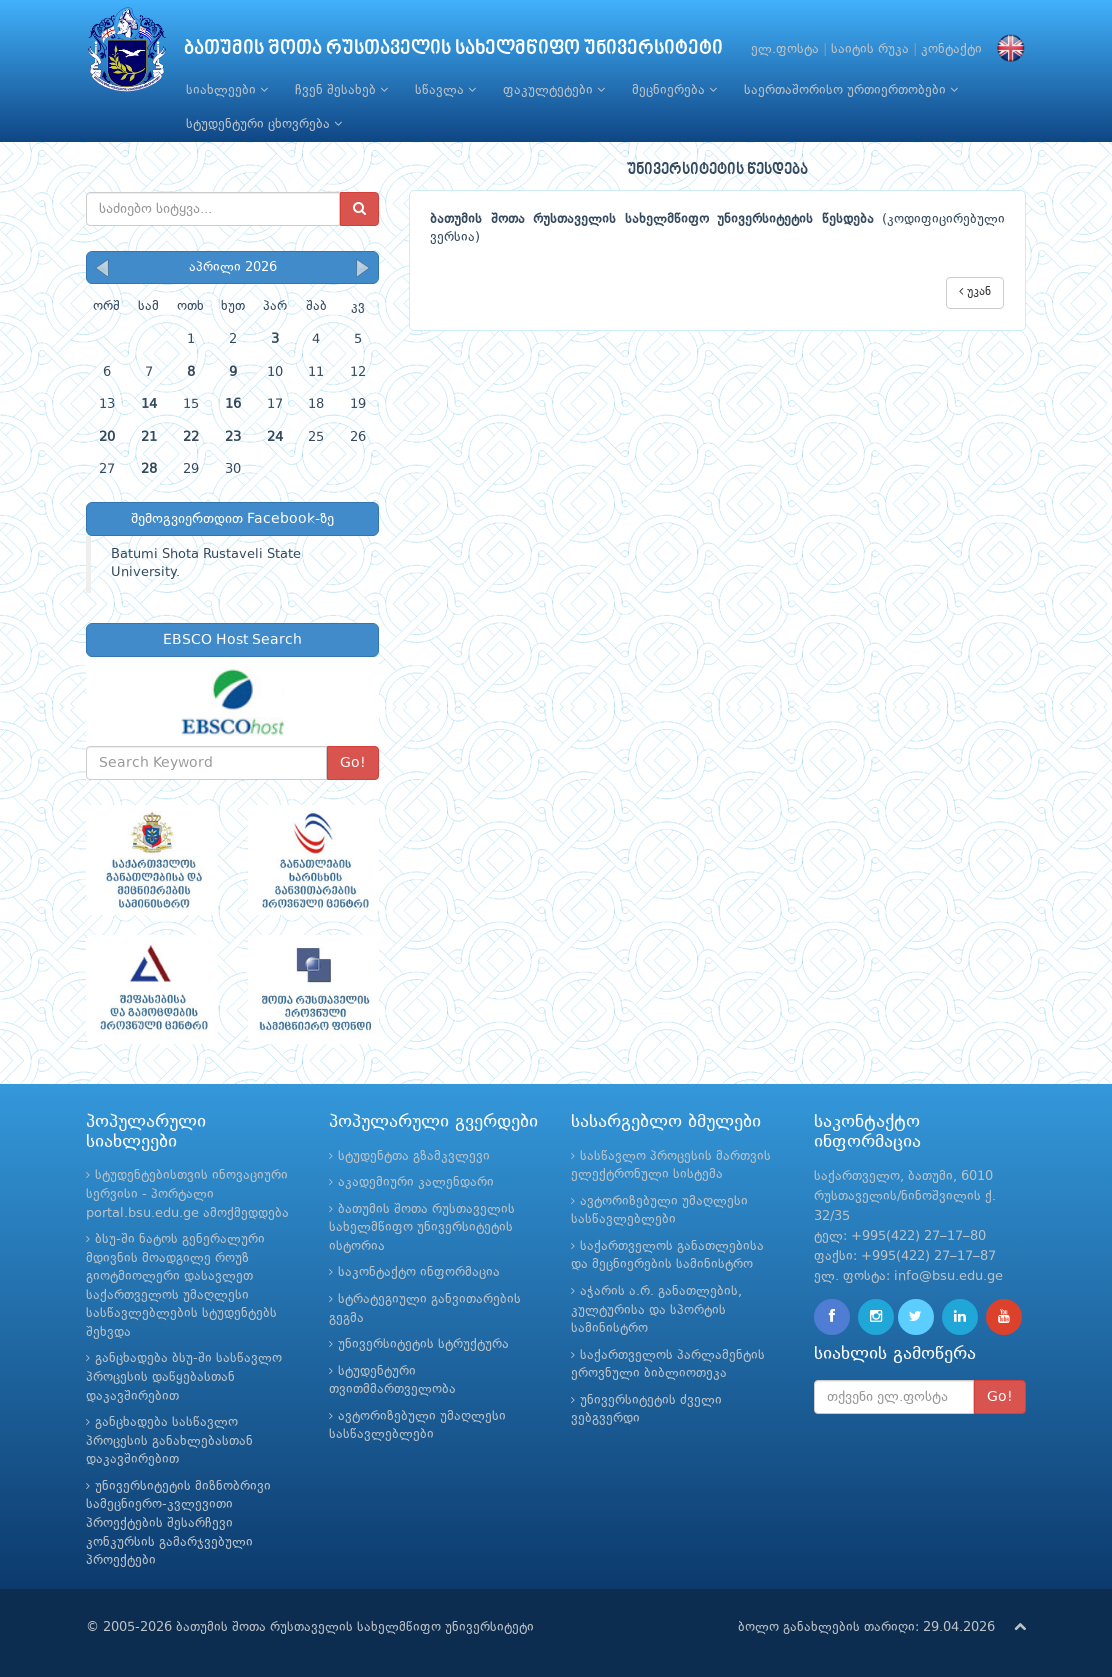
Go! (353, 763)
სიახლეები (227, 90)
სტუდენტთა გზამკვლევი (414, 1156)
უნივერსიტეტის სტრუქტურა (423, 1344)
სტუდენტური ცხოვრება (264, 124)
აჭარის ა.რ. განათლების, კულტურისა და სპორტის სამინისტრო (656, 1310)
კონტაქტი (951, 49)
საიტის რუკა (870, 49)
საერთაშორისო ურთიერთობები (851, 90)
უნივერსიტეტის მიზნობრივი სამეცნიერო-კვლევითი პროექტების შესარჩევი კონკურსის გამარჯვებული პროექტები (178, 1523)
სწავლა (445, 90)
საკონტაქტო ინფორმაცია (419, 1272)
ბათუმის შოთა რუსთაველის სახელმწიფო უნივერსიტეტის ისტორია (422, 1228)
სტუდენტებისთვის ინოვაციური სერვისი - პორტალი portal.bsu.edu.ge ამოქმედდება (187, 1194)
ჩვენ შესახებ (341, 90)
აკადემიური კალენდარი (416, 1182)
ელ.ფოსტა (785, 49)
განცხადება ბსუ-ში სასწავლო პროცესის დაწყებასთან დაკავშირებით (184, 1377)
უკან (975, 291)
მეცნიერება (674, 90)
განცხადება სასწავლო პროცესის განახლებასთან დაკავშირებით (169, 1441)
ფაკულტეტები (554, 90)
